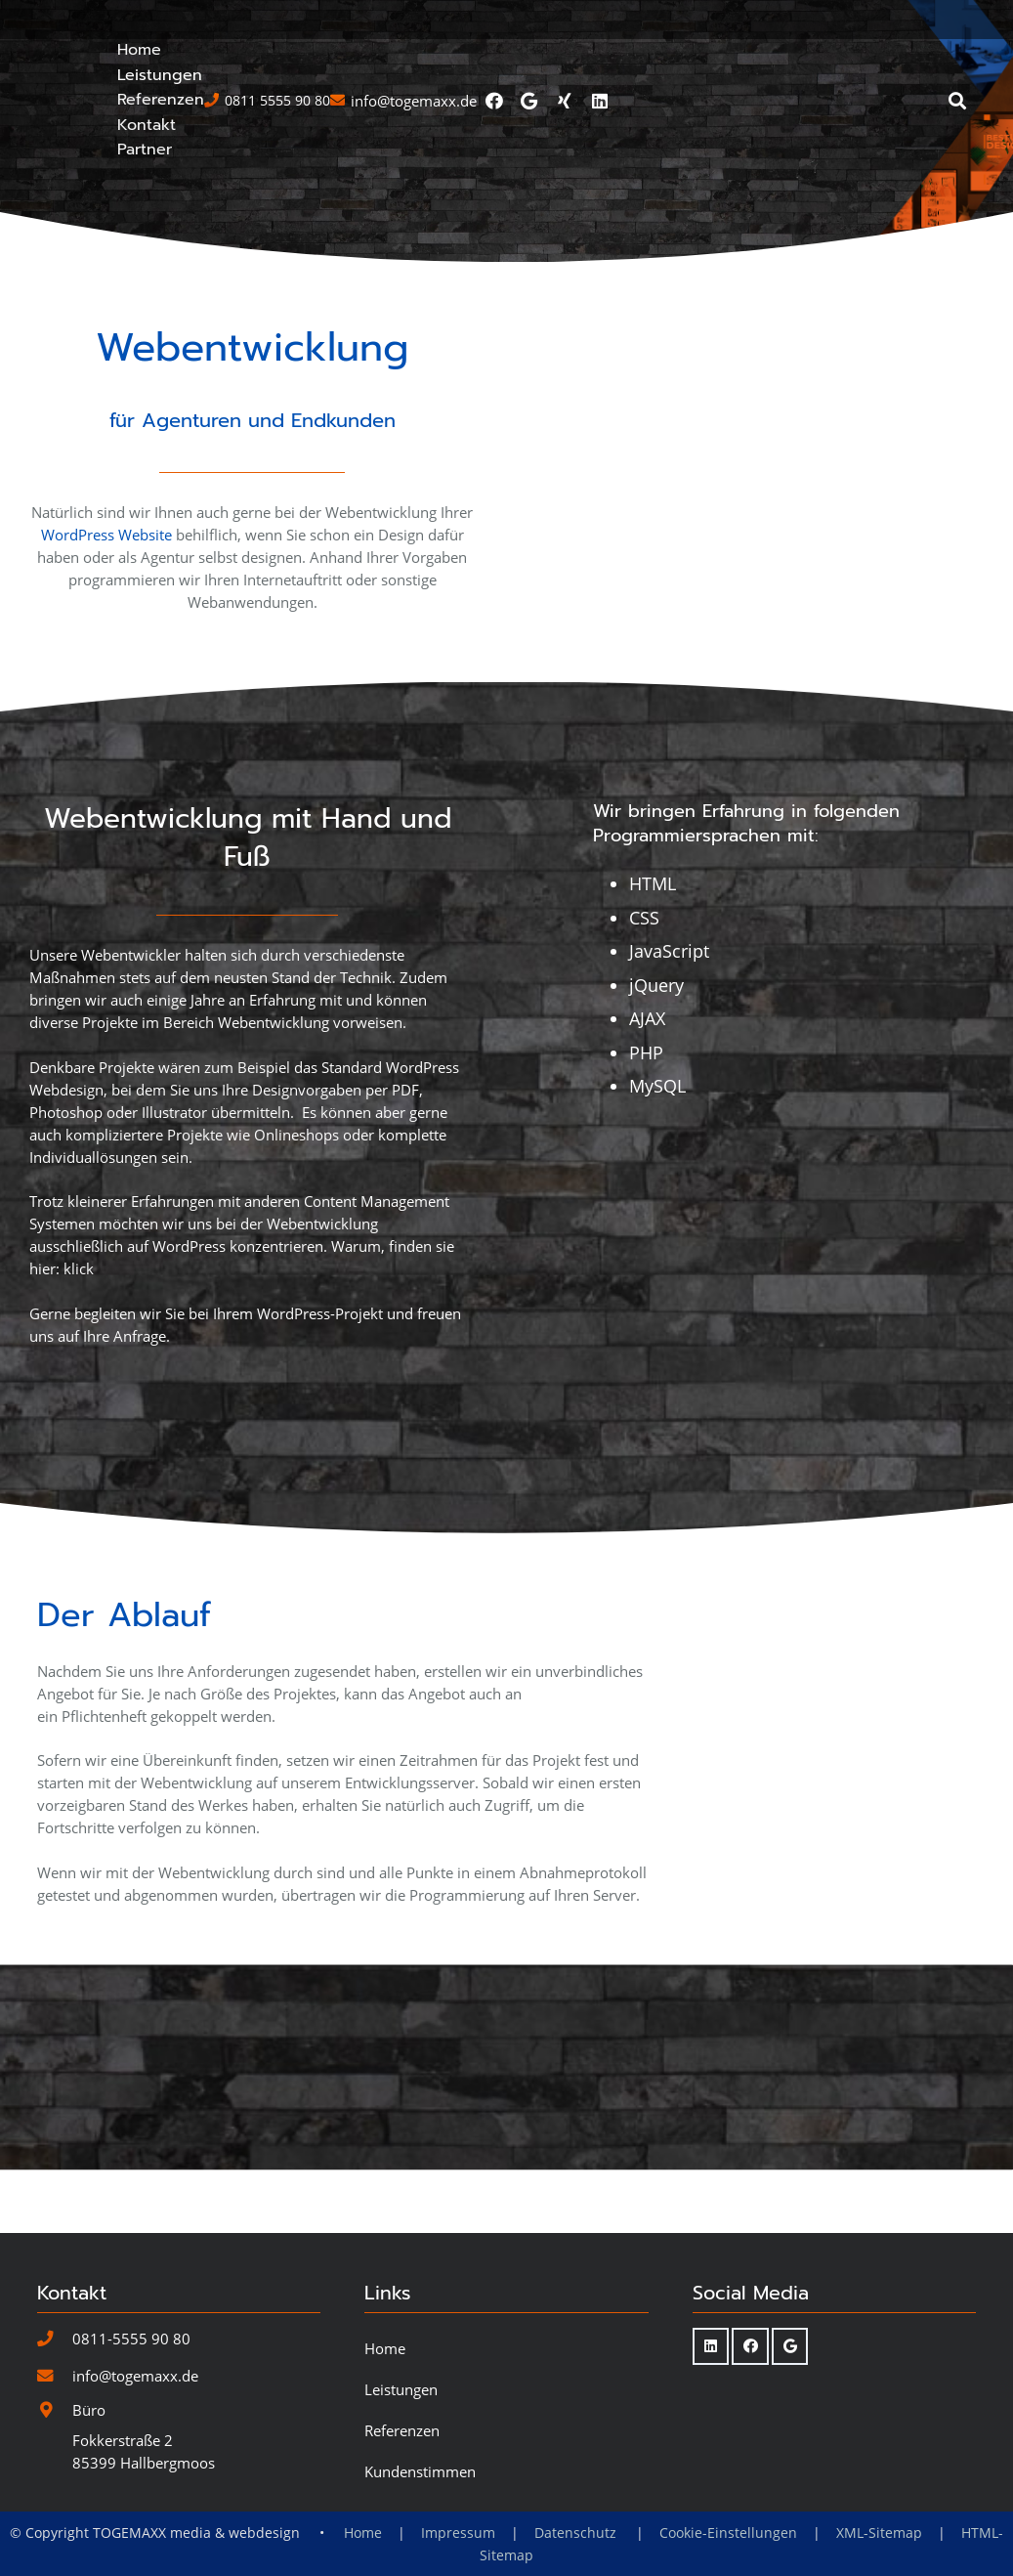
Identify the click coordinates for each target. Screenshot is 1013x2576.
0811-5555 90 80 (131, 2437)
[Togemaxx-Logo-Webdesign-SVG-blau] (175, 101)
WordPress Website (106, 697)
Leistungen (401, 2488)
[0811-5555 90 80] (54, 2437)
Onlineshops (296, 1297)
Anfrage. (141, 1498)
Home (384, 2447)
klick (78, 1430)
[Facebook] (853, 19)
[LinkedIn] (959, 19)
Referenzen (402, 2529)
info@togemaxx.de (135, 2474)
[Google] (889, 19)
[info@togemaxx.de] (54, 2475)
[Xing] (924, 19)
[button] (966, 100)
